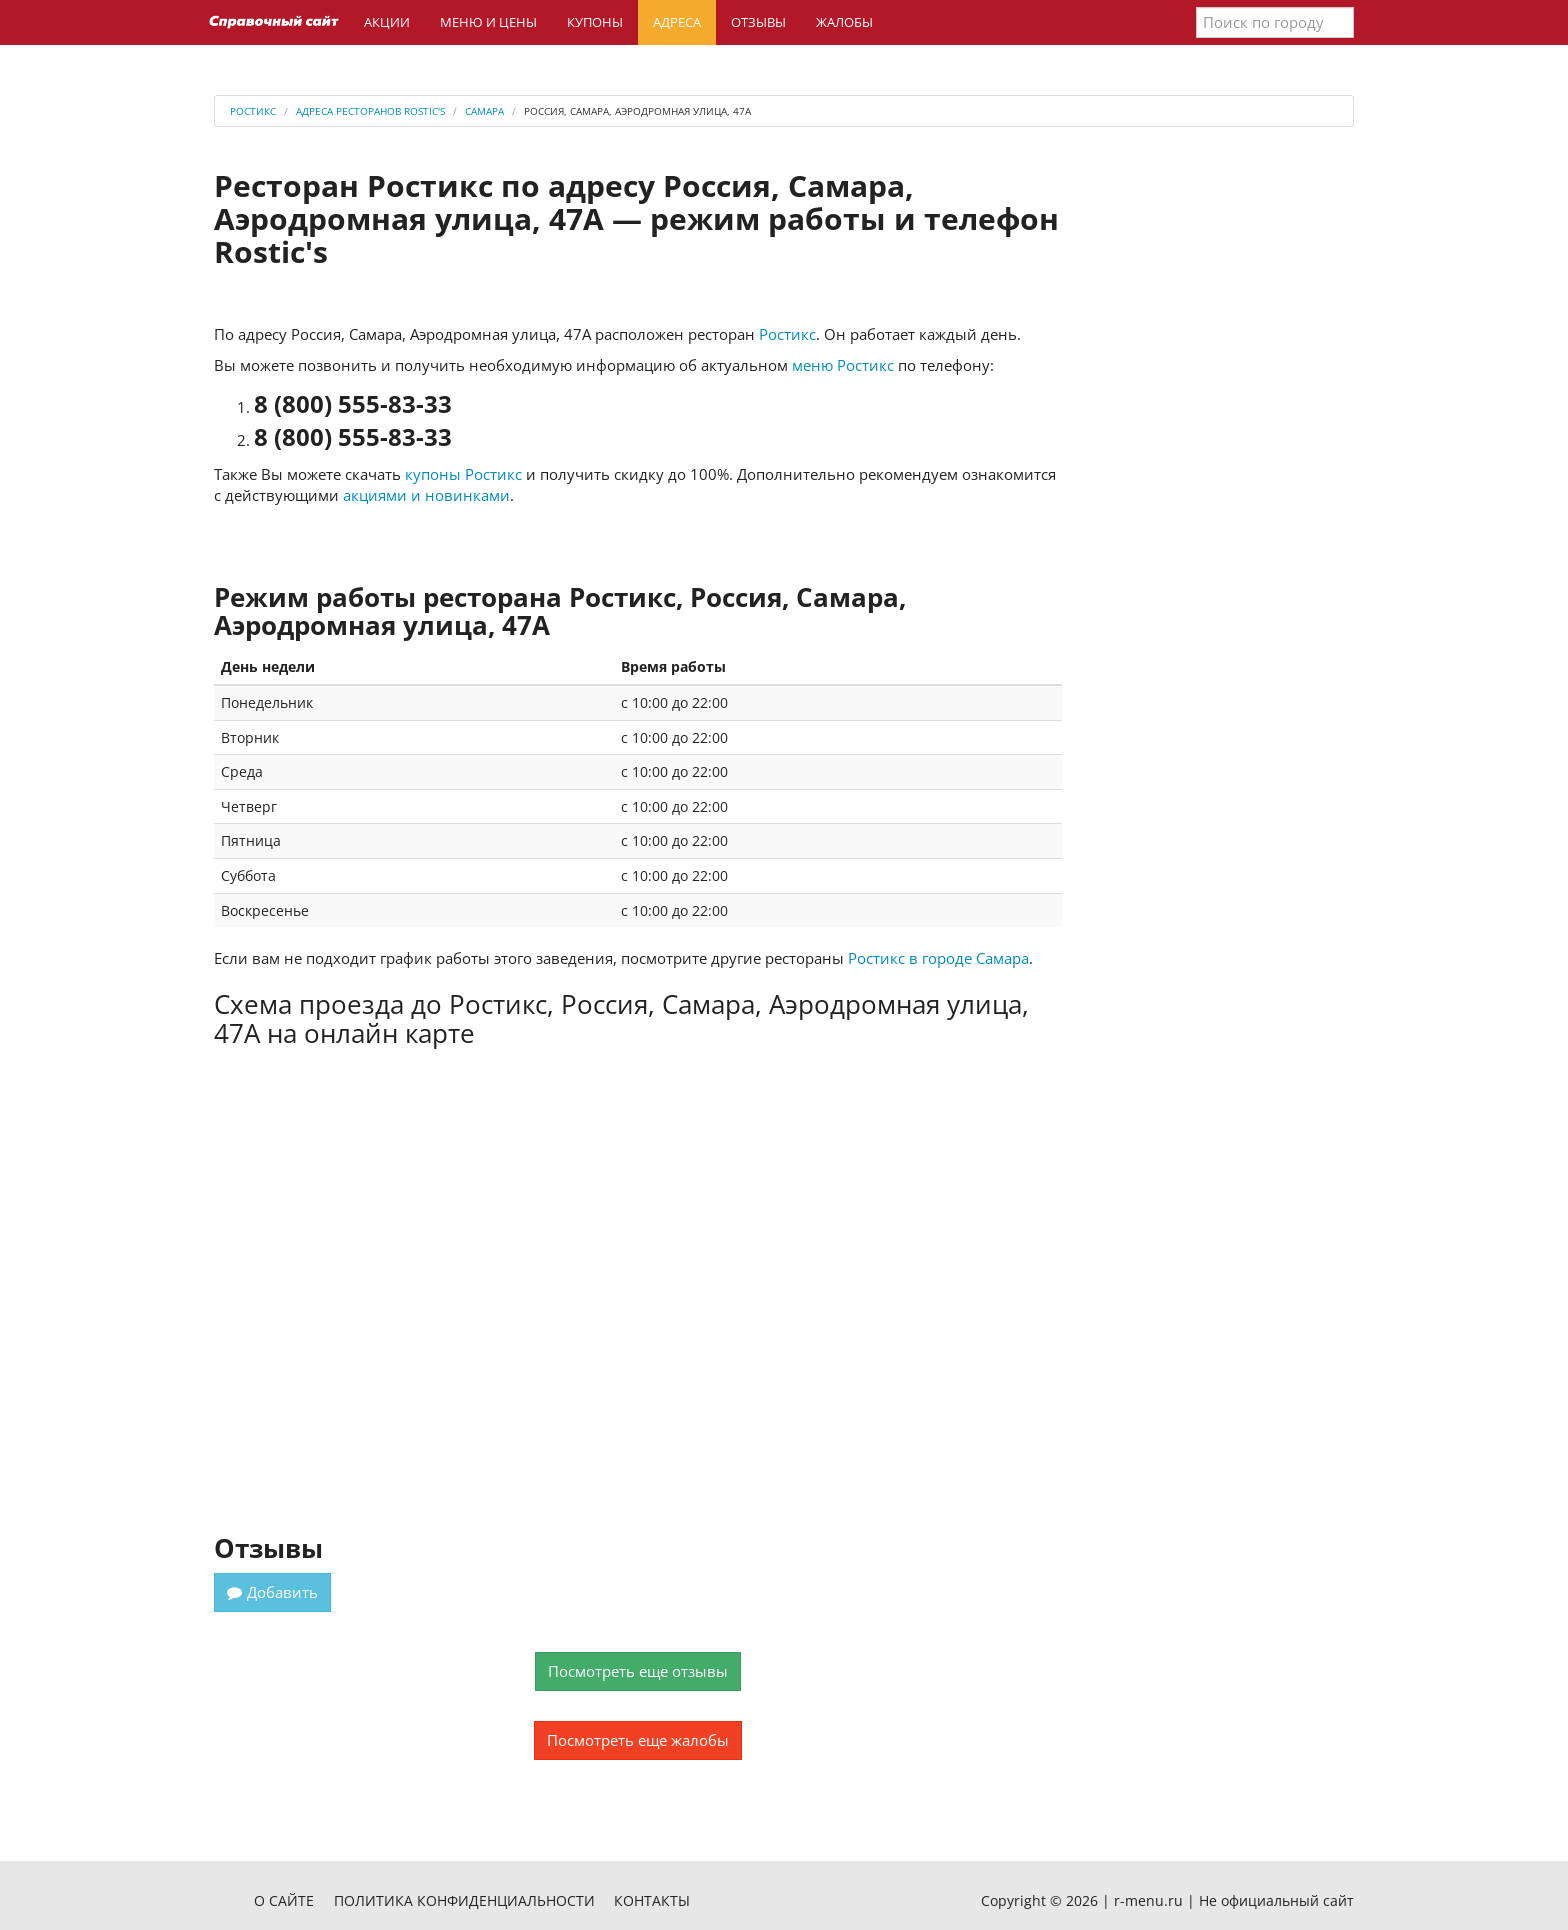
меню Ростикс (843, 365)
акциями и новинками (426, 495)
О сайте (284, 1900)
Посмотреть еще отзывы (638, 1671)
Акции (387, 22)
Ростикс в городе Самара (938, 958)
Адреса (677, 22)
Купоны (595, 22)
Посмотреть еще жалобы (638, 1740)
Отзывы (758, 22)
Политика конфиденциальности (464, 1900)
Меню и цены (488, 22)
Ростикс (787, 334)
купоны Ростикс (463, 474)
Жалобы (844, 22)
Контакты (652, 1900)
